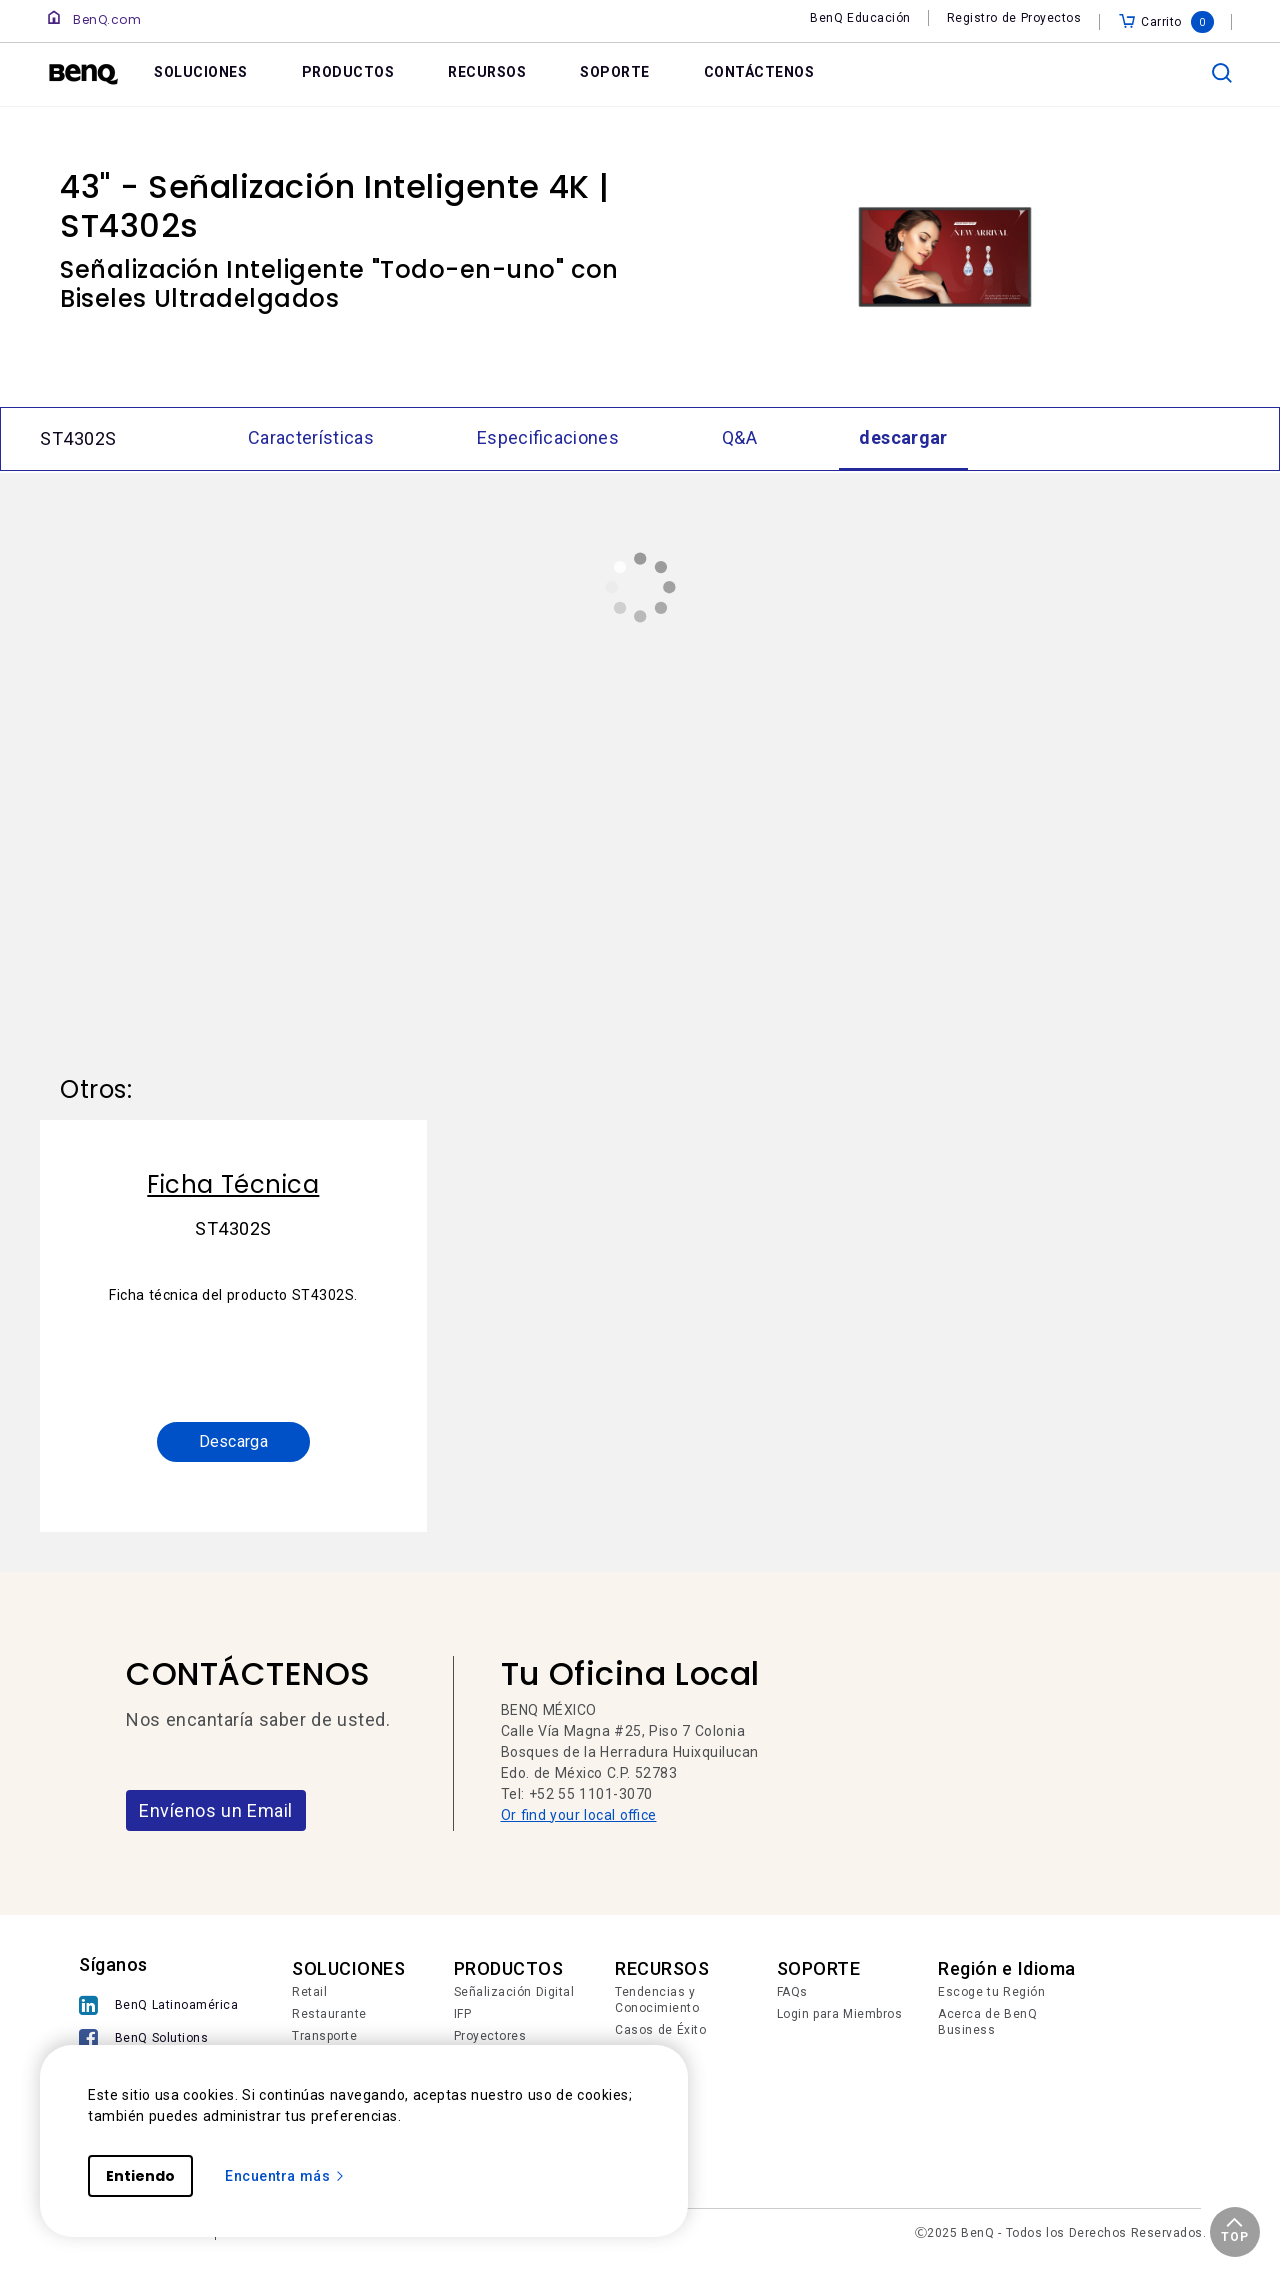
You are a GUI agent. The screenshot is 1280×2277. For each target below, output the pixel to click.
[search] (1222, 73)
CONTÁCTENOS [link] (759, 72)
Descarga (234, 1441)
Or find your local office (579, 1815)
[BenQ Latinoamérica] (158, 2005)
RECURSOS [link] (487, 72)
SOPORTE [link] (615, 72)
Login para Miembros (840, 2014)
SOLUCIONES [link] (200, 72)
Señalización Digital (514, 1992)
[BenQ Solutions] (158, 2038)
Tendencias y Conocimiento (657, 2000)
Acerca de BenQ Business (987, 2022)
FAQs (792, 1992)
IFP (463, 2014)
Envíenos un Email (216, 1810)
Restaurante (329, 2014)
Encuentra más (285, 2176)
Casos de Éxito (660, 2030)
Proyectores (490, 2036)
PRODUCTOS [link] (348, 72)
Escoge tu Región (991, 1992)
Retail (309, 1992)
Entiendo (140, 2176)
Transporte (324, 2036)
